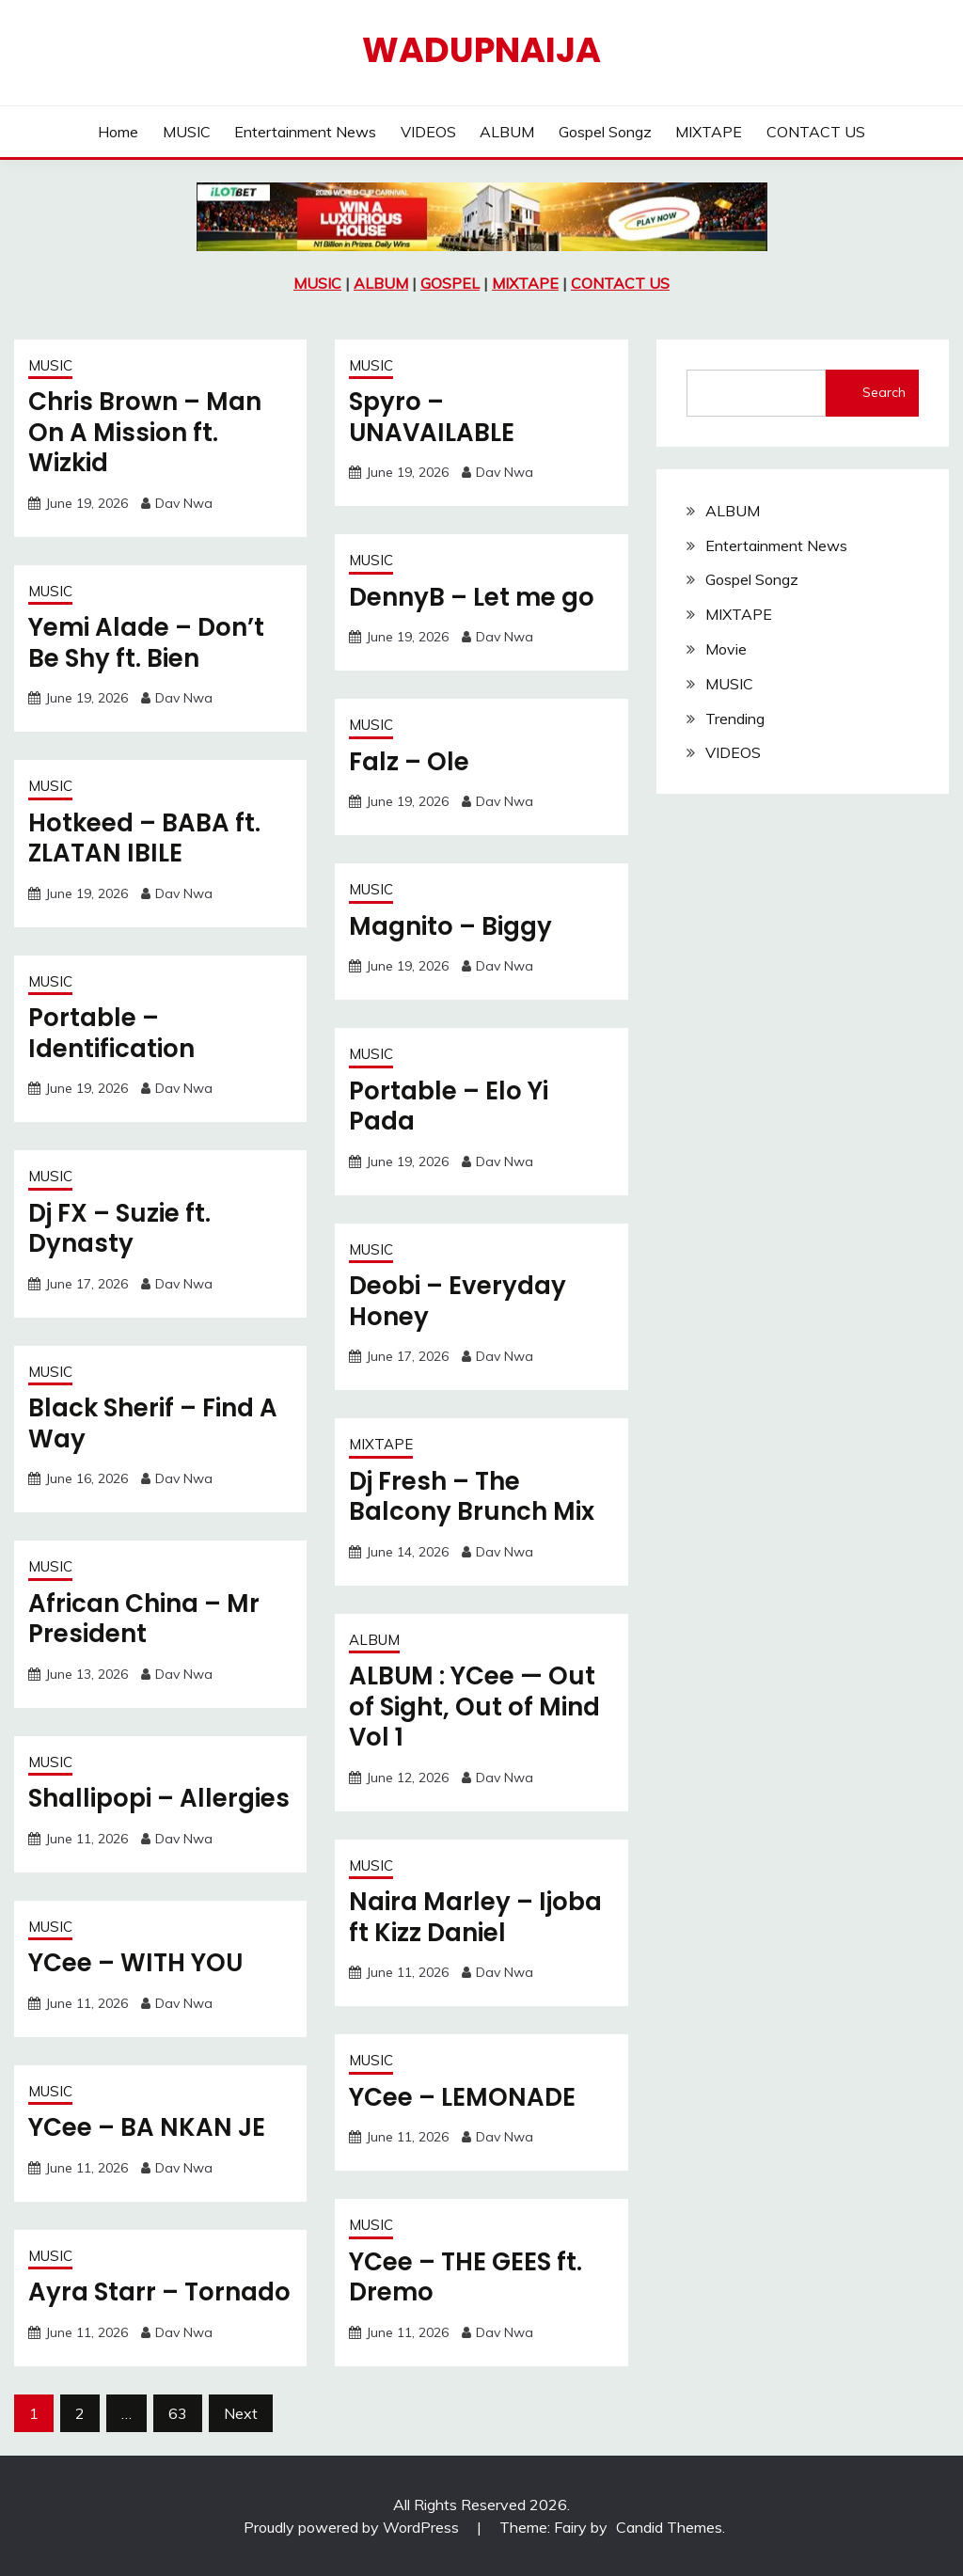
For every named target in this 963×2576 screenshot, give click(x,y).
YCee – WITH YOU (135, 1963)
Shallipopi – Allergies (159, 1798)
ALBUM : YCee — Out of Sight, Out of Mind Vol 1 (474, 1706)
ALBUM (507, 131)
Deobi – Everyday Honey (457, 1301)
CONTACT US (815, 131)
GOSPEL (450, 283)
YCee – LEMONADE (462, 2097)
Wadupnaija (481, 49)
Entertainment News (305, 131)
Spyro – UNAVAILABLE (431, 417)
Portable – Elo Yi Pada (448, 1106)
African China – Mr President (144, 1619)
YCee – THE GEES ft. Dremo (465, 2277)
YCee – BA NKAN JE (146, 2127)
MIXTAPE (708, 131)
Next (241, 2413)
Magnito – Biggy (450, 926)
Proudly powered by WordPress (353, 2527)
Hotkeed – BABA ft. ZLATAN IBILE (144, 838)
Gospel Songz (605, 131)
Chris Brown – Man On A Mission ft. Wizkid (144, 432)
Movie (726, 649)
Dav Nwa (184, 503)
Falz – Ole (409, 762)
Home (118, 131)
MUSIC (187, 131)
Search (884, 392)
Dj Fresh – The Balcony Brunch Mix (471, 1496)
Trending (735, 718)
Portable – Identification (111, 1033)
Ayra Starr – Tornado (159, 2292)
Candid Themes (669, 2527)
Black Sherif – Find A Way (152, 1423)
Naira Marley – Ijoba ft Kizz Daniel (475, 1917)
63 (177, 2413)
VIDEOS (428, 131)
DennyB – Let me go (471, 597)
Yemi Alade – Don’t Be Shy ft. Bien (146, 642)
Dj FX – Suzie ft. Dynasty (119, 1228)
